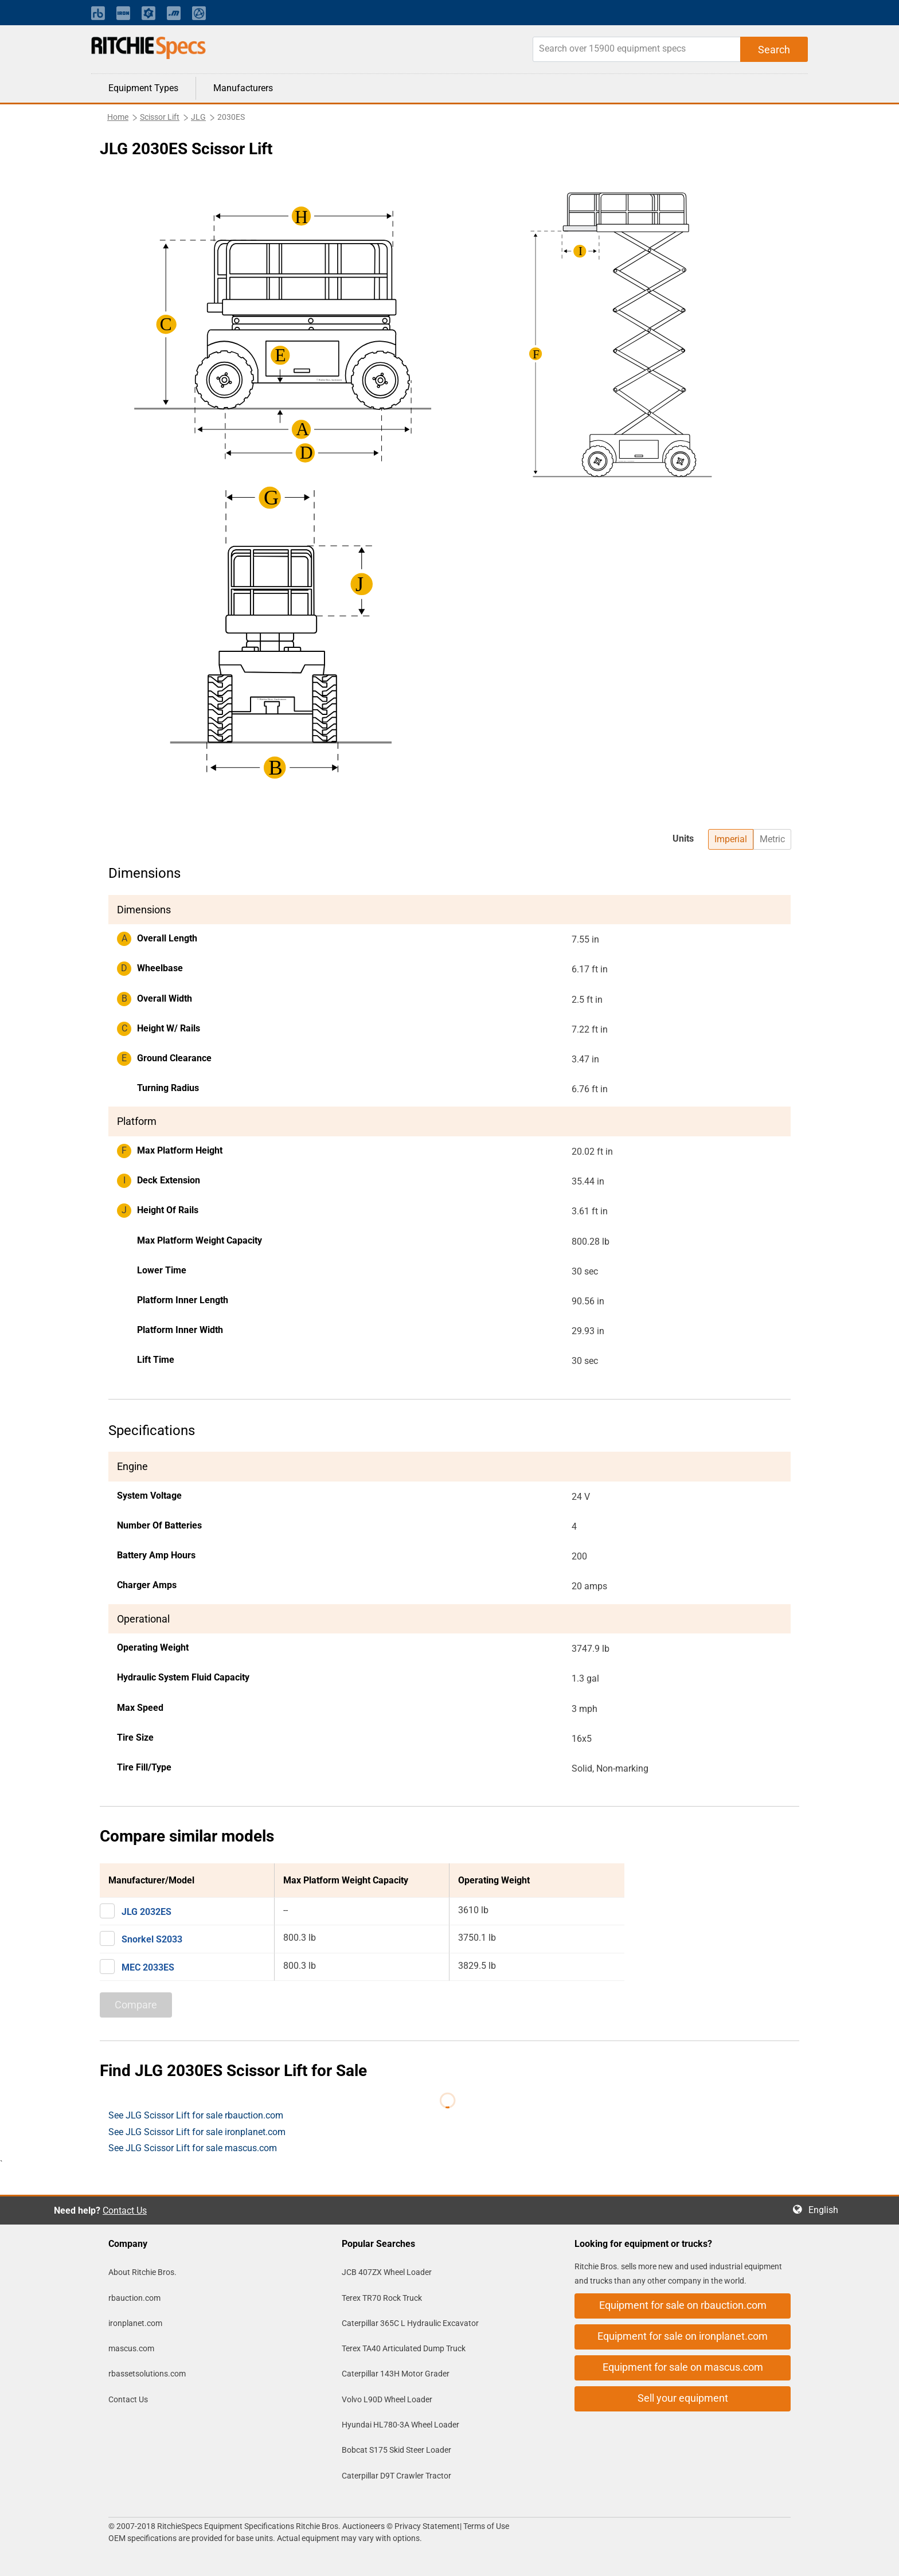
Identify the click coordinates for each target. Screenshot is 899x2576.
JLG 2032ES (146, 1911)
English (826, 2209)
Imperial (730, 839)
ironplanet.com (135, 2323)
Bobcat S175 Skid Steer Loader (396, 2449)
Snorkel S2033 (152, 1939)
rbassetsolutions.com (147, 2373)
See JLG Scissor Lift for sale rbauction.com (195, 2115)
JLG (198, 117)
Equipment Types (143, 88)
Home (117, 117)
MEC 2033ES (148, 1967)
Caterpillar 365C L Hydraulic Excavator (410, 2323)
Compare (136, 2005)
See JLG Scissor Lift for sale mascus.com (192, 2148)
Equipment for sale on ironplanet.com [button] (682, 2336)
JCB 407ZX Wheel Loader (387, 2272)
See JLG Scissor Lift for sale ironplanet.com (197, 2132)
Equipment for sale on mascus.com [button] (683, 2367)
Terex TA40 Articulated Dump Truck (404, 2348)
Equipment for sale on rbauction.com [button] (683, 2305)
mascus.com (131, 2348)
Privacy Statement (427, 2526)
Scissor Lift (159, 117)
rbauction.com (134, 2298)
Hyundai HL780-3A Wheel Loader (400, 2424)
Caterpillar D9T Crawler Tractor (396, 2475)
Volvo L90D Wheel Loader (387, 2399)
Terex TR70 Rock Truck (382, 2298)
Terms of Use (485, 2526)
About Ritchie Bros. (142, 2272)
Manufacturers (243, 88)
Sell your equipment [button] (683, 2398)
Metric (772, 839)
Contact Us (125, 2210)
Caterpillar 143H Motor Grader (396, 2373)
